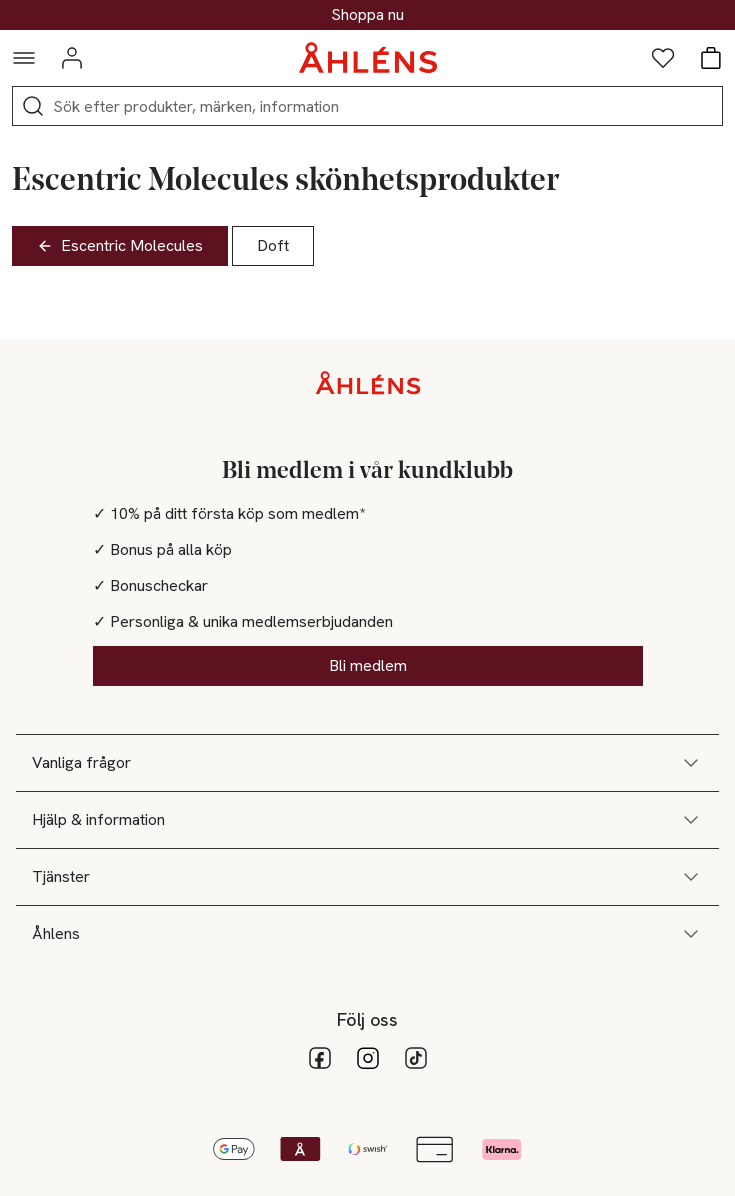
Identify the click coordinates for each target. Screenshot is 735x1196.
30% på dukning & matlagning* (368, 15)
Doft (273, 245)
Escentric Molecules (120, 245)
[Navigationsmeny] (24, 58)
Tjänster (367, 877)
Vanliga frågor (367, 763)
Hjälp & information (367, 820)
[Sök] (33, 106)
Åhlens (367, 934)
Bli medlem (368, 665)
